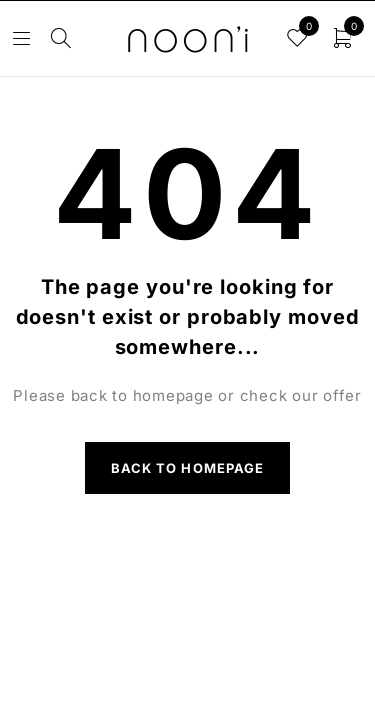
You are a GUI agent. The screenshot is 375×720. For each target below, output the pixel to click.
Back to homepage (187, 468)
